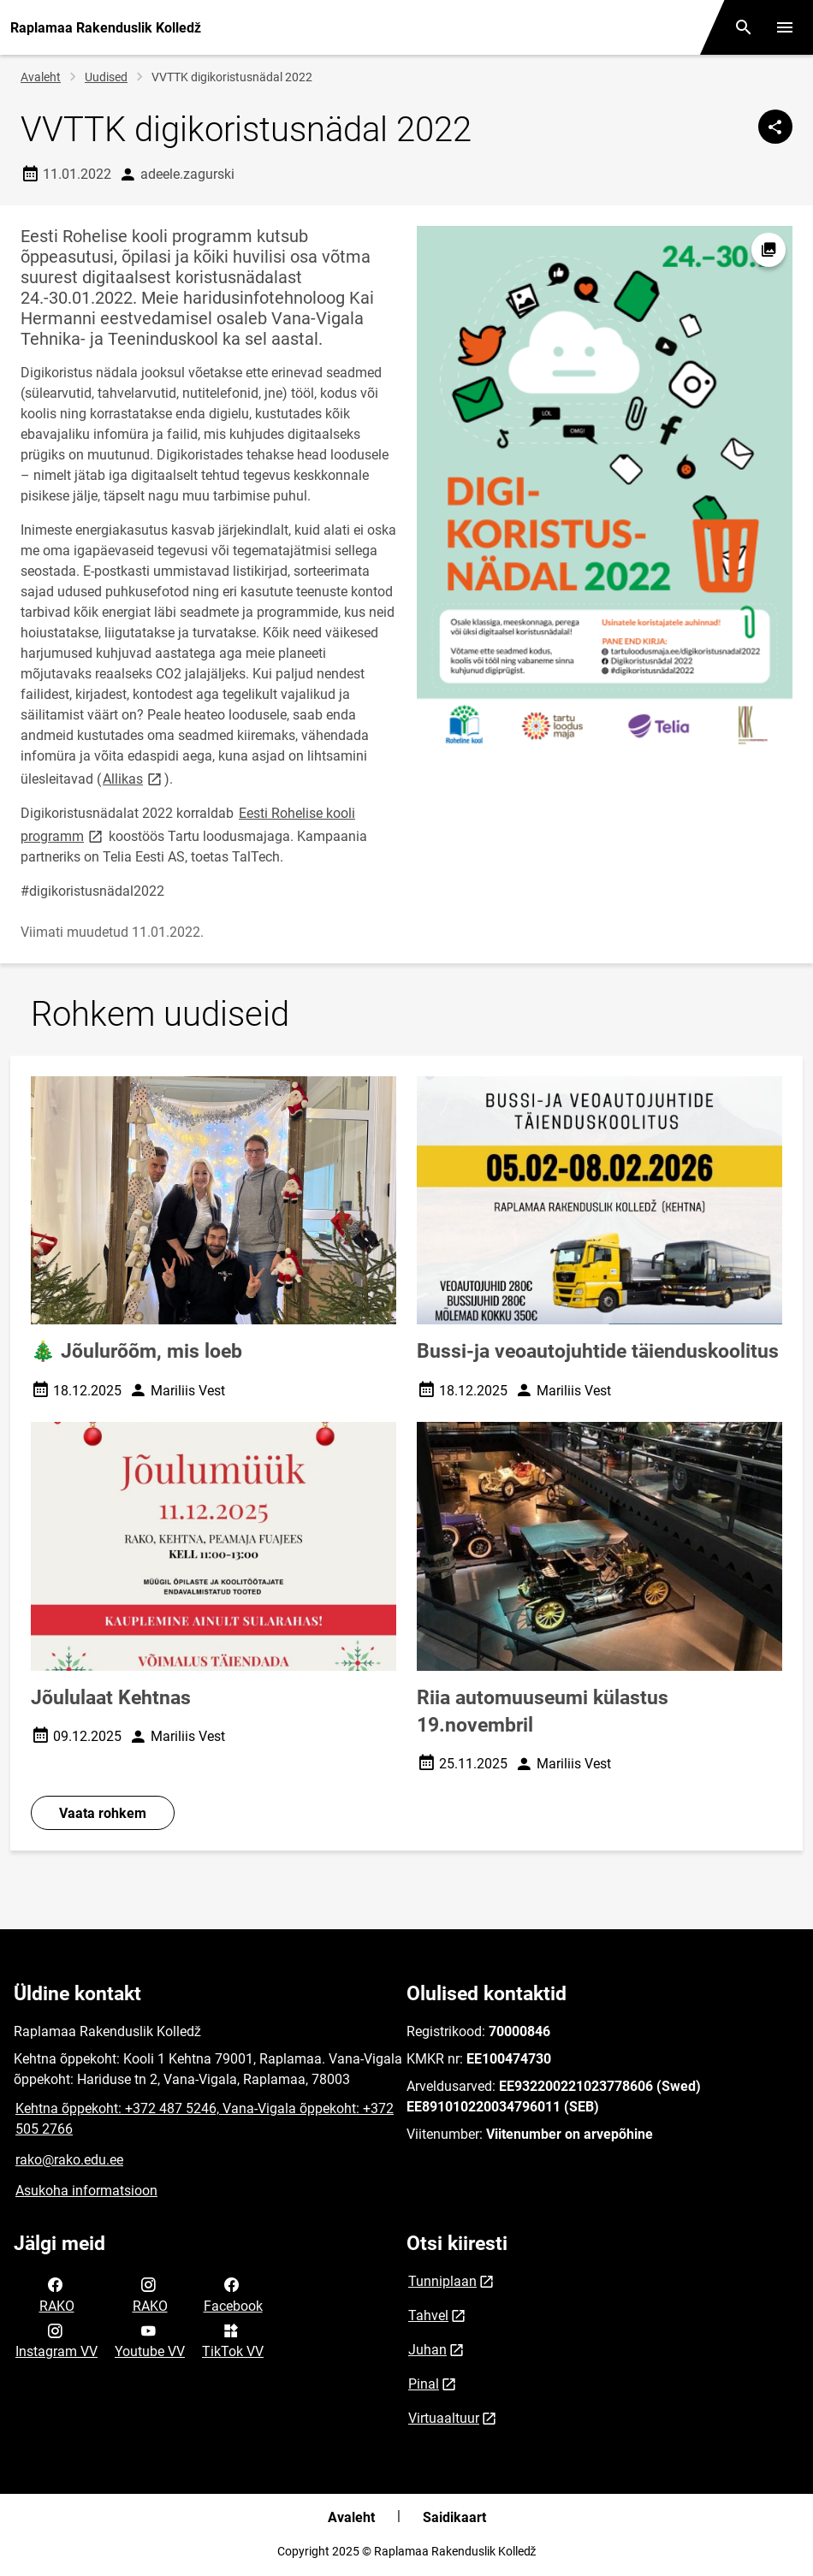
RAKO (56, 2293)
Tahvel (428, 2315)
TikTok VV (233, 2339)
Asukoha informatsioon (86, 2190)
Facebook (233, 2293)
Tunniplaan (442, 2281)
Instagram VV (56, 2339)
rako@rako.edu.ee (69, 2160)
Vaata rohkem (102, 1813)
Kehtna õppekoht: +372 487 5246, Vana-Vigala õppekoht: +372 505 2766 (204, 2118)
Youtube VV (150, 2339)
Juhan (427, 2350)
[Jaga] (775, 127)
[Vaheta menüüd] (784, 27)
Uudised (106, 77)
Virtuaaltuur (443, 2418)
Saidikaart (454, 2517)
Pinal (423, 2384)
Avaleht (41, 77)
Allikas (133, 778)
